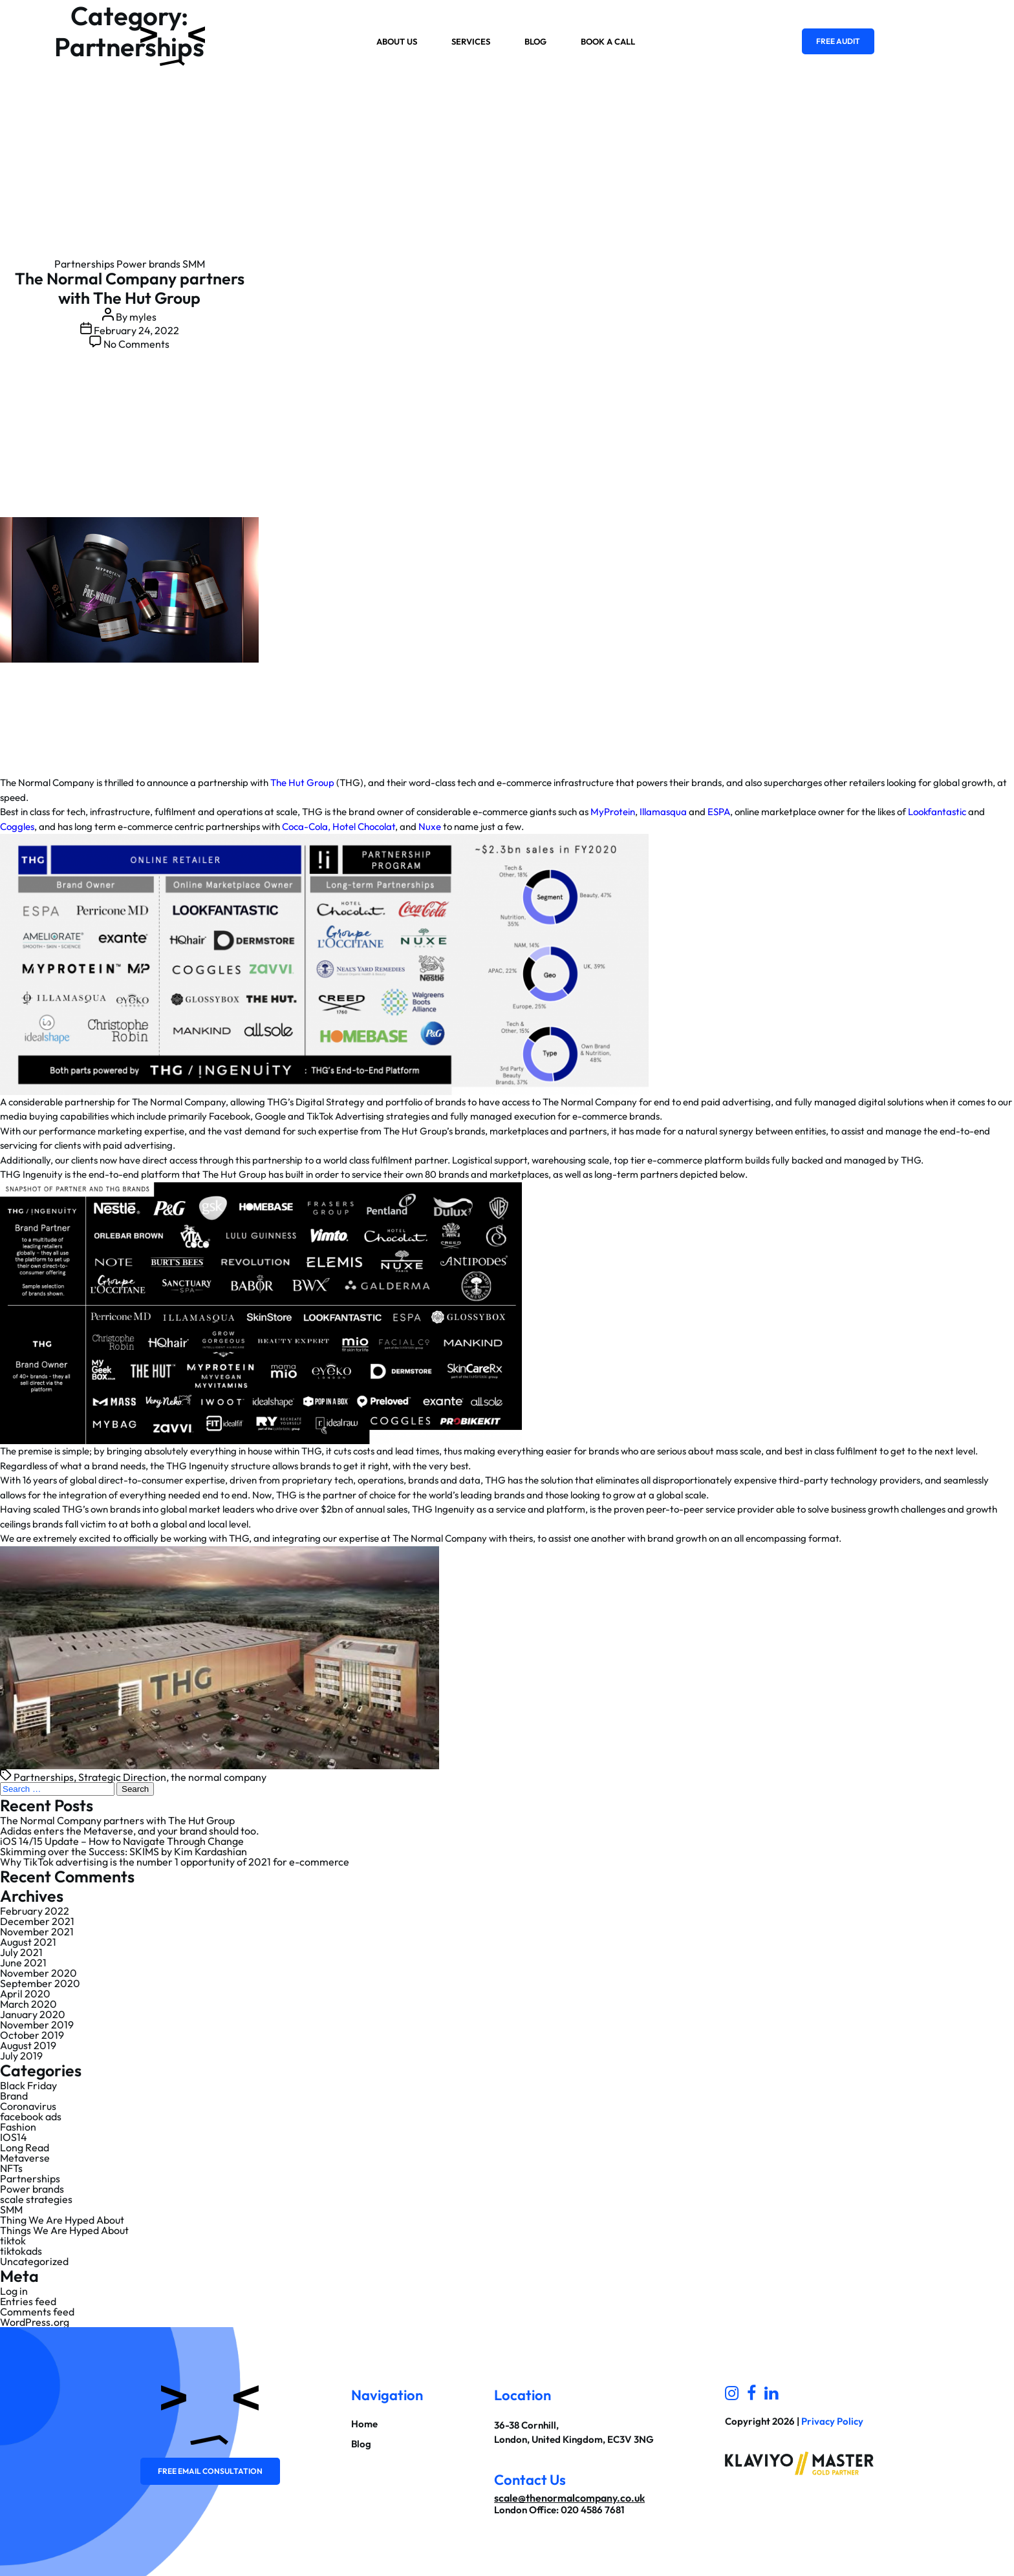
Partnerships (84, 263)
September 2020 (40, 1983)
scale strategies (36, 2199)
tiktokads (21, 2250)
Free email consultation (210, 2471)
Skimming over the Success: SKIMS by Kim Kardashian (123, 1851)
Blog (535, 41)
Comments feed (37, 2311)
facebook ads (30, 2116)
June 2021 (23, 1962)
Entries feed (28, 2301)
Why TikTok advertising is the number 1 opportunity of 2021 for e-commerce (174, 1861)
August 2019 (28, 2045)
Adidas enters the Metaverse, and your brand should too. (129, 1830)
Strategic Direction (122, 1777)
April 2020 (25, 1993)
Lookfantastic (937, 811)
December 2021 (37, 1921)
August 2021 (28, 1941)
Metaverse (25, 2157)
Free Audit (838, 41)
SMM (193, 263)
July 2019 (21, 2055)
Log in (14, 2290)
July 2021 (21, 1952)
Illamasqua (663, 811)
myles (142, 316)
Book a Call (608, 41)
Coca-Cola (305, 826)
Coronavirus (28, 2106)
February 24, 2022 (136, 330)
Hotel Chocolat (363, 826)
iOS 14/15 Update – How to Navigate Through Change (122, 1841)
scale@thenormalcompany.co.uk (569, 2497)
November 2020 (38, 1972)
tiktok (13, 2240)
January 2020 (32, 2014)
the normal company (218, 1777)
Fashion (18, 2126)
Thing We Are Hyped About (62, 2219)
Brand (14, 2095)
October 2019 (32, 2034)
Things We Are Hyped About (64, 2230)
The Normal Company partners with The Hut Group (129, 288)
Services (470, 41)
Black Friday (28, 2085)
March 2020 (28, 2003)
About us (396, 41)
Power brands (148, 263)
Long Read (24, 2147)
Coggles (17, 826)
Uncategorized (34, 2261)
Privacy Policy (832, 2421)
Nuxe (429, 826)
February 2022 (34, 1910)
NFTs (11, 2168)
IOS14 (13, 2137)
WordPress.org (34, 2321)
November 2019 (37, 2024)
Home (364, 2424)
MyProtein (612, 811)
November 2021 (37, 1931)
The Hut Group (302, 782)
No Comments (136, 343)
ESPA (718, 811)
